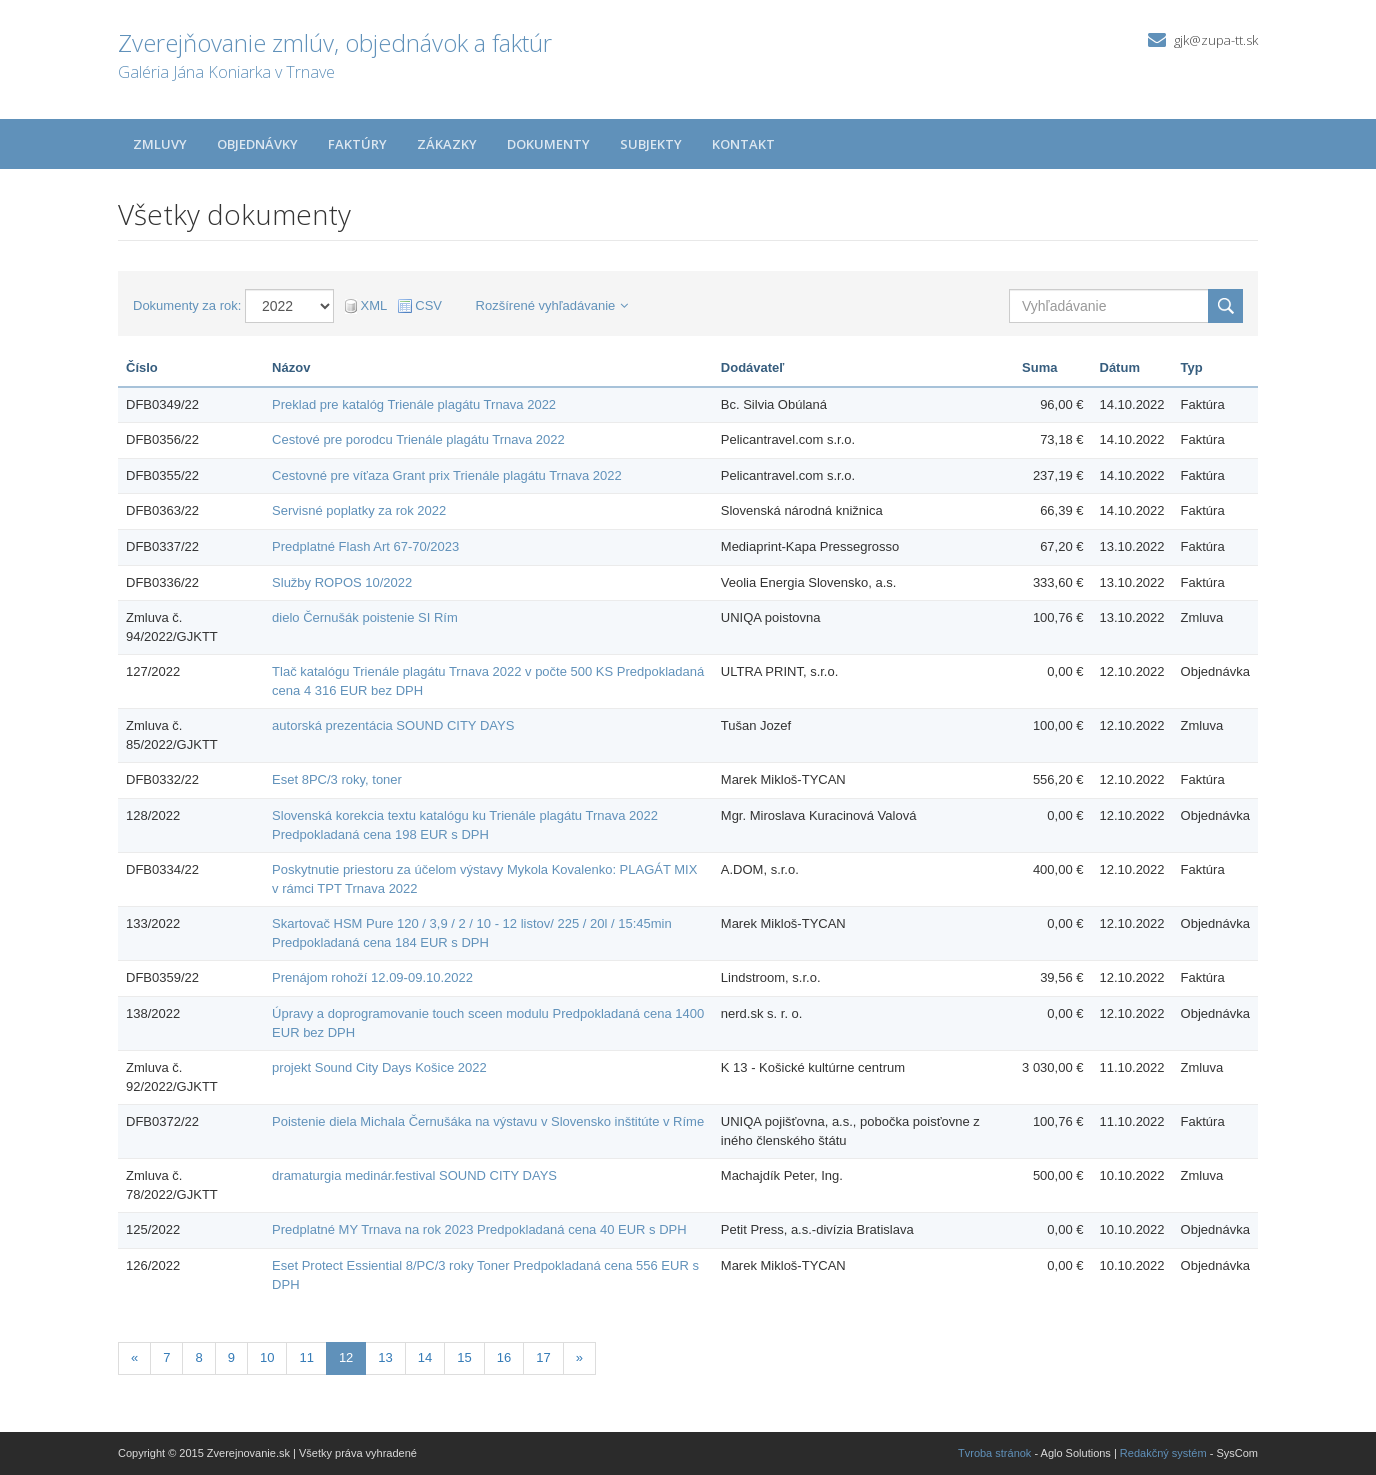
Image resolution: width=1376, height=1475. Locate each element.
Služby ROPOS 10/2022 (342, 582)
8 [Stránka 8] (198, 1357)
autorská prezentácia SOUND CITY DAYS (393, 725)
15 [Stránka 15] (464, 1357)
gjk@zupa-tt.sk (1216, 40)
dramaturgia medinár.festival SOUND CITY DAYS (414, 1175)
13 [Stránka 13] (385, 1357)
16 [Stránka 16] (504, 1357)
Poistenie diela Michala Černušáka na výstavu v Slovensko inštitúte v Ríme (488, 1121)
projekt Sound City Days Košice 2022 (379, 1067)
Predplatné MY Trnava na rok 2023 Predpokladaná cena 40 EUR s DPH (479, 1229)
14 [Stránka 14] (425, 1357)
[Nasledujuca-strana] (579, 1358)
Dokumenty (548, 144)
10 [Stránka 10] (267, 1357)
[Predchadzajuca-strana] (134, 1358)
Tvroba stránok (994, 1453)
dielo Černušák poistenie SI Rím (365, 617)
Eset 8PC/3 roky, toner (337, 779)
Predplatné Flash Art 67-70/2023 (365, 546)
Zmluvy (160, 144)
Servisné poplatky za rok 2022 (359, 510)
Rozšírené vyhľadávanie (552, 305)
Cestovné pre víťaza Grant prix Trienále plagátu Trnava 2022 (447, 475)
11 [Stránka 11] (306, 1357)
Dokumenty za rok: (187, 305)
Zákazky (447, 144)
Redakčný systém (1163, 1453)
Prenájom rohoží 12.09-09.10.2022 (372, 977)
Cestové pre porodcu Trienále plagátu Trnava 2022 (418, 439)
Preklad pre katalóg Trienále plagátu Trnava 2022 (414, 404)
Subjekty (651, 144)
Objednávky (257, 144)
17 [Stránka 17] (543, 1357)
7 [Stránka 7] (166, 1357)
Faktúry (357, 144)
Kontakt (743, 144)
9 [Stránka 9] (231, 1357)
